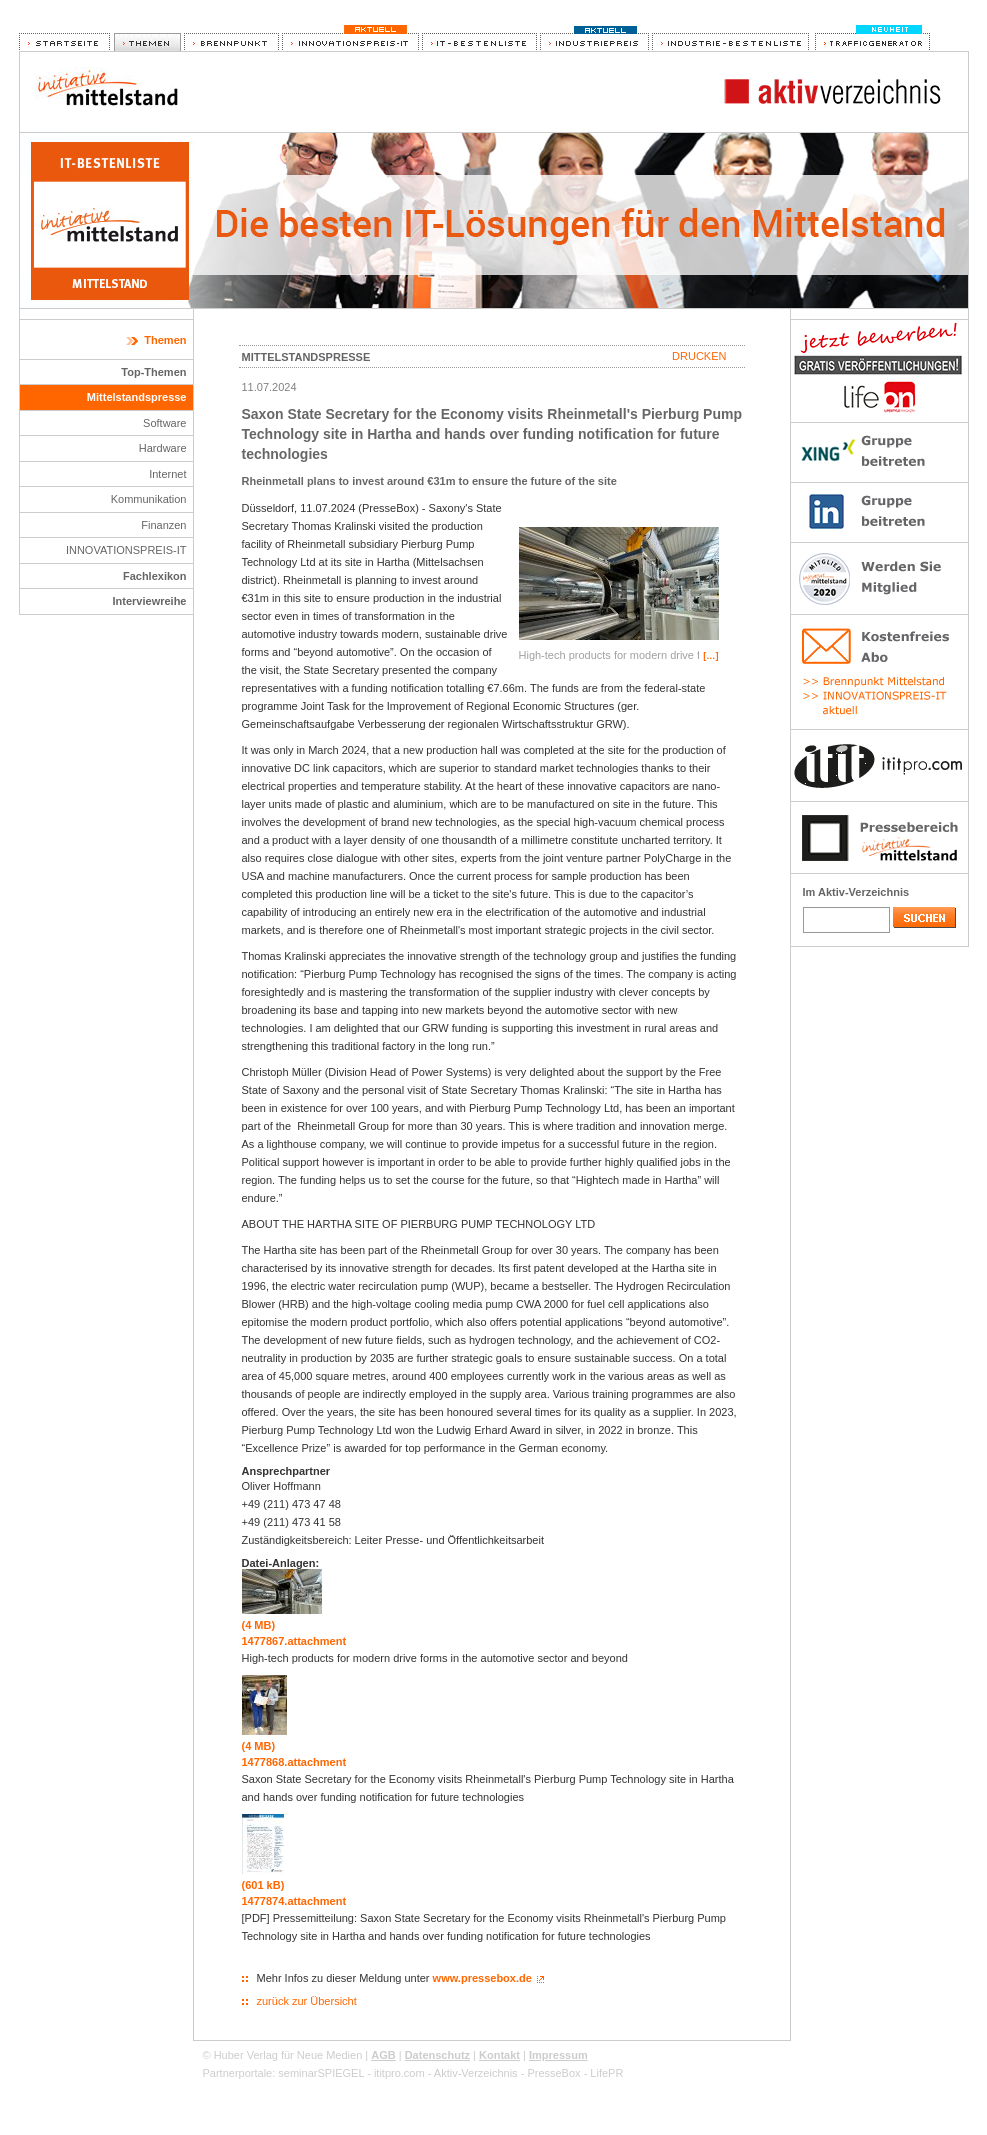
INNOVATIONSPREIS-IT (126, 550)
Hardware (163, 448)
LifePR (606, 2073)
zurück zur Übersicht (307, 2001)
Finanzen (163, 525)
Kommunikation (149, 499)
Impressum (558, 2055)
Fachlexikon (155, 576)
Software (164, 423)
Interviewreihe (150, 601)
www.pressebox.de (482, 1978)
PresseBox (553, 2073)
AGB (383, 2055)
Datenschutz (437, 2055)
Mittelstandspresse (137, 397)
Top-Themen (153, 372)
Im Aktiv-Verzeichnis (856, 892)
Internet (167, 474)
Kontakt (499, 2055)
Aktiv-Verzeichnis (476, 2073)
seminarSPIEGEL (321, 2073)
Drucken (699, 356)
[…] (710, 656)
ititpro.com (399, 2073)
